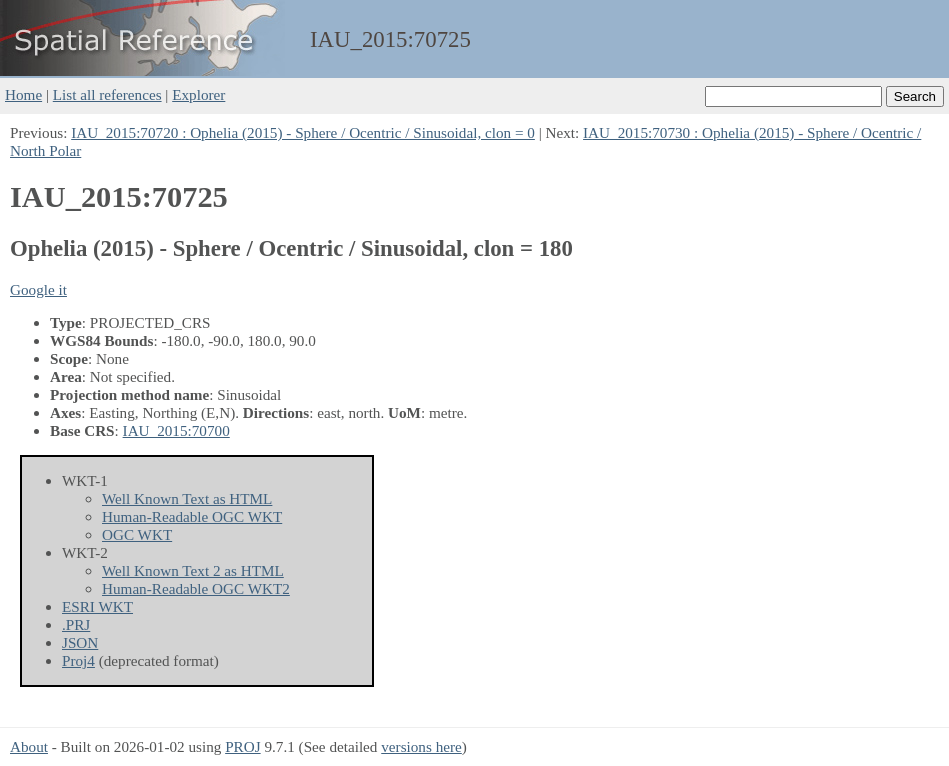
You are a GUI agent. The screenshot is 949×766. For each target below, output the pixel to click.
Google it (38, 289)
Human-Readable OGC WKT (192, 516)
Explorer (198, 94)
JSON (80, 642)
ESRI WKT (97, 606)
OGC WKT (137, 534)
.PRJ (76, 624)
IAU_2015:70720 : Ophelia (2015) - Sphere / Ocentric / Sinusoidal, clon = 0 (303, 132)
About (29, 746)
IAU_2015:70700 (176, 430)
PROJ (242, 746)
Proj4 (78, 660)
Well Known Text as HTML (187, 498)
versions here (421, 746)
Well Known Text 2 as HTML (193, 570)
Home (23, 94)
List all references (107, 94)
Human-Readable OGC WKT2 (196, 588)
